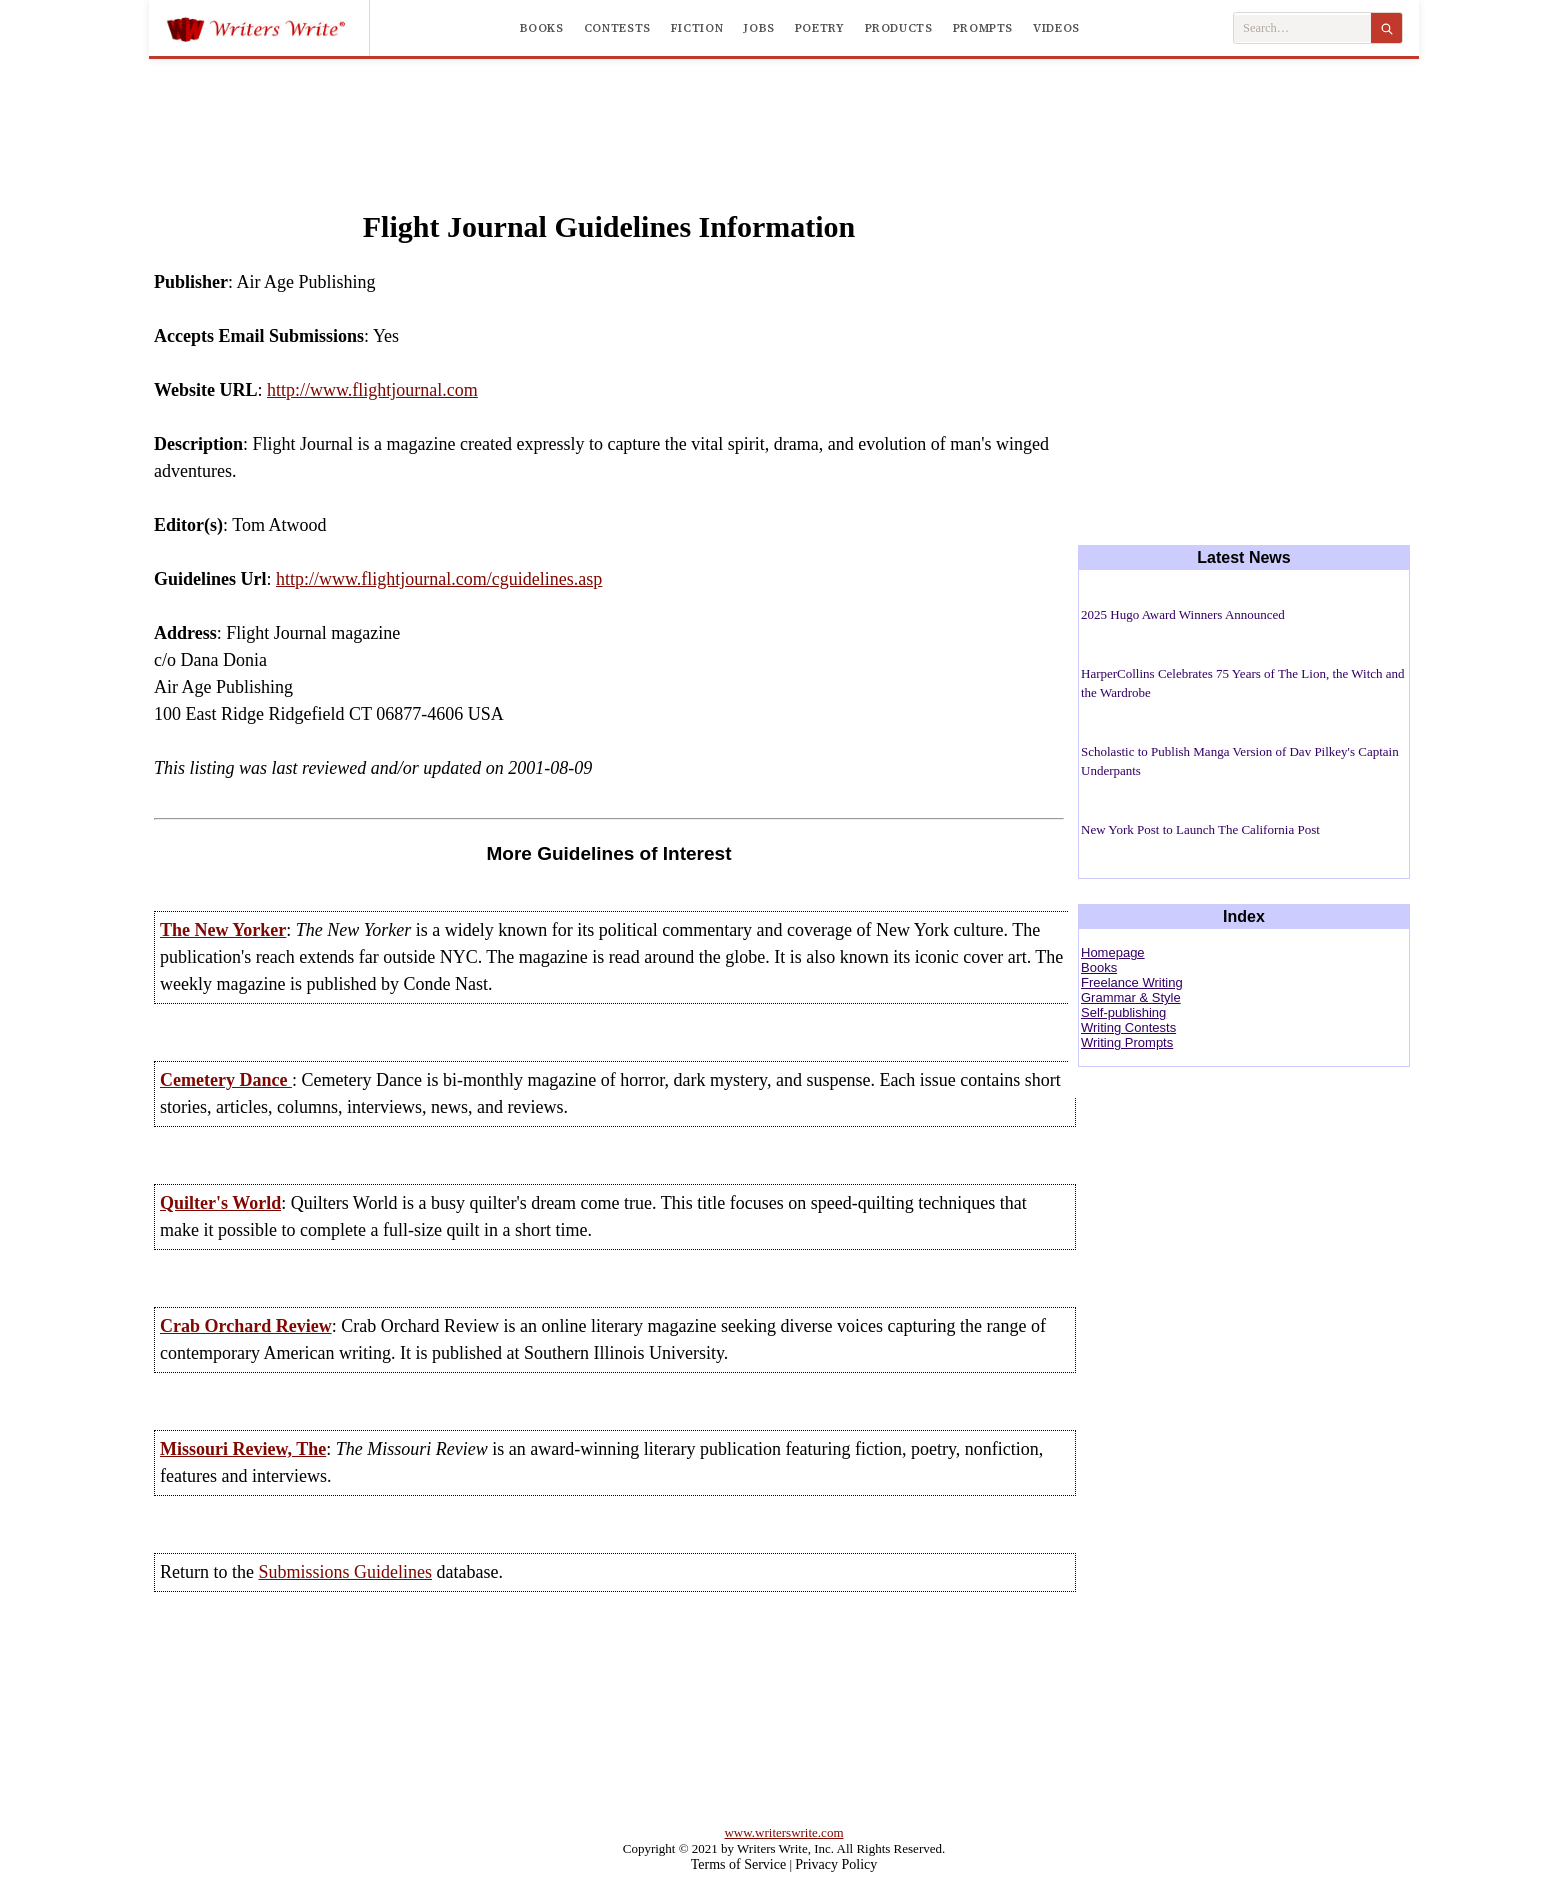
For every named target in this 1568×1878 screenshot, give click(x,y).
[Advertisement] (784, 114)
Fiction (697, 28)
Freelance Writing (1132, 982)
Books (542, 28)
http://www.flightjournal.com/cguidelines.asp (439, 579)
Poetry (820, 28)
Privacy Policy (836, 1864)
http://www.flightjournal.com (372, 390)
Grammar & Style (1131, 997)
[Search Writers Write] (1302, 28)
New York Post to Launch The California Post (1200, 829)
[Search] (1386, 28)
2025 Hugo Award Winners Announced (1183, 614)
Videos (1056, 28)
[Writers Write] (267, 28)
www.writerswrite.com (783, 1832)
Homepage (1113, 952)
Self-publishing (1123, 1012)
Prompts (983, 28)
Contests (617, 28)
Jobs (759, 28)
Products (899, 28)
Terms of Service (738, 1864)
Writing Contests (1128, 1027)
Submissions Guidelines (345, 1572)
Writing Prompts (1127, 1042)
